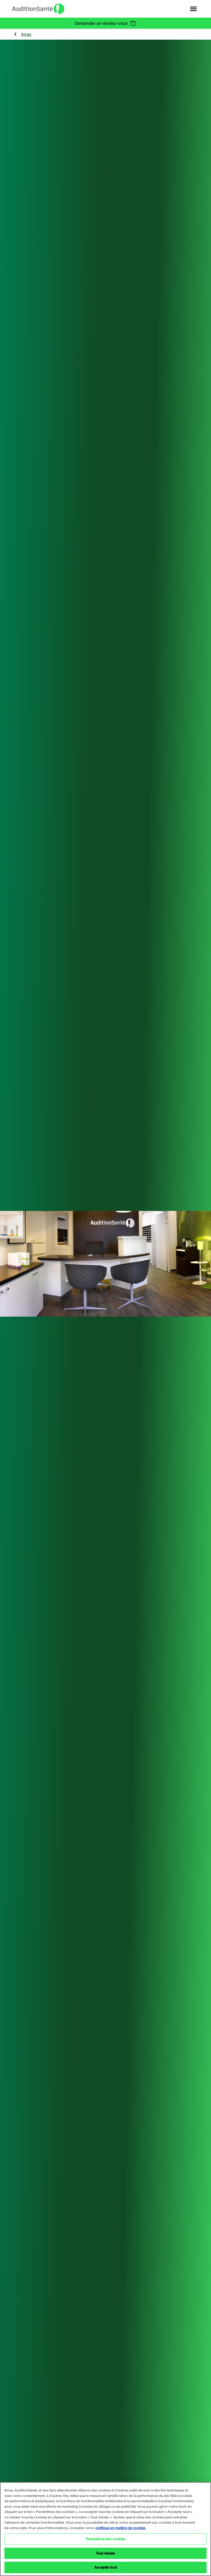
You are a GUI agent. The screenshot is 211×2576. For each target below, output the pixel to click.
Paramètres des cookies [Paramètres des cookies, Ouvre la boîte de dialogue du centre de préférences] (105, 2539)
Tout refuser (105, 2553)
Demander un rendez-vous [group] (105, 23)
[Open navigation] (193, 8)
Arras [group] (21, 34)
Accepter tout (105, 2567)
